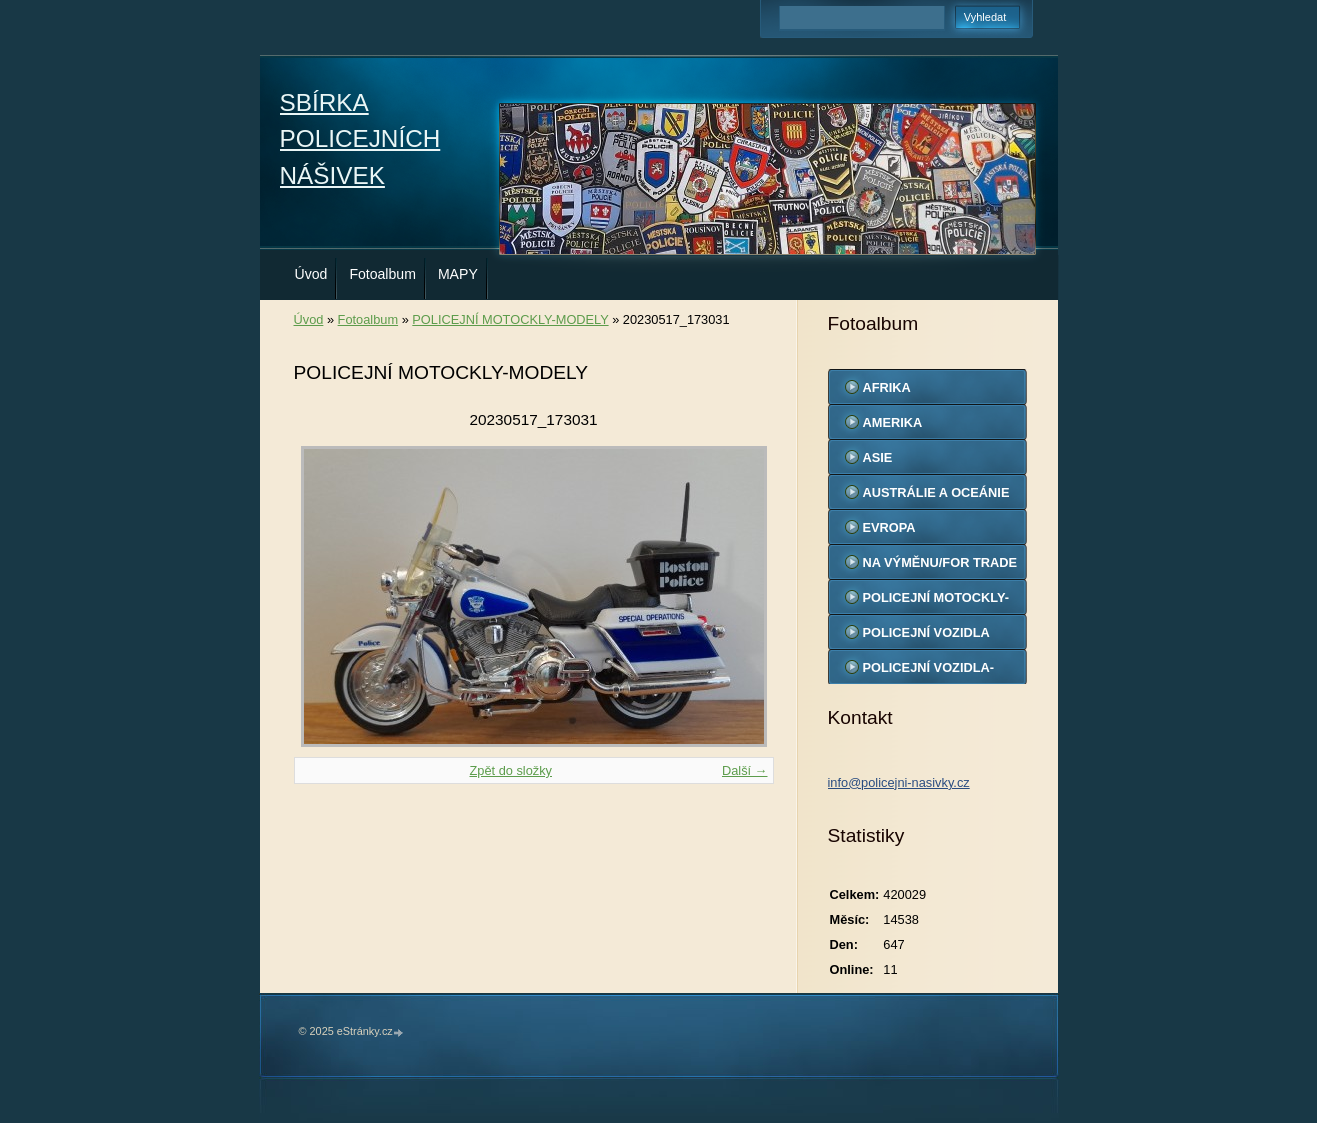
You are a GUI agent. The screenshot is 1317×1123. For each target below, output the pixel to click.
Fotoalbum (382, 274)
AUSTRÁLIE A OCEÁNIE (936, 492)
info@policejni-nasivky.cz (899, 782)
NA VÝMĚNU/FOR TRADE (940, 562)
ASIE (878, 457)
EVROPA (889, 527)
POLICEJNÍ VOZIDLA (926, 632)
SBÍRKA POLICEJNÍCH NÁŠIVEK (360, 139)
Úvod (311, 274)
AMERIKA (893, 422)
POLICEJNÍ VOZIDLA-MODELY (929, 672)
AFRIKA (887, 387)
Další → (745, 770)
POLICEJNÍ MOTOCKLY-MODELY (510, 319)
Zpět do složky (510, 770)
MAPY (458, 274)
